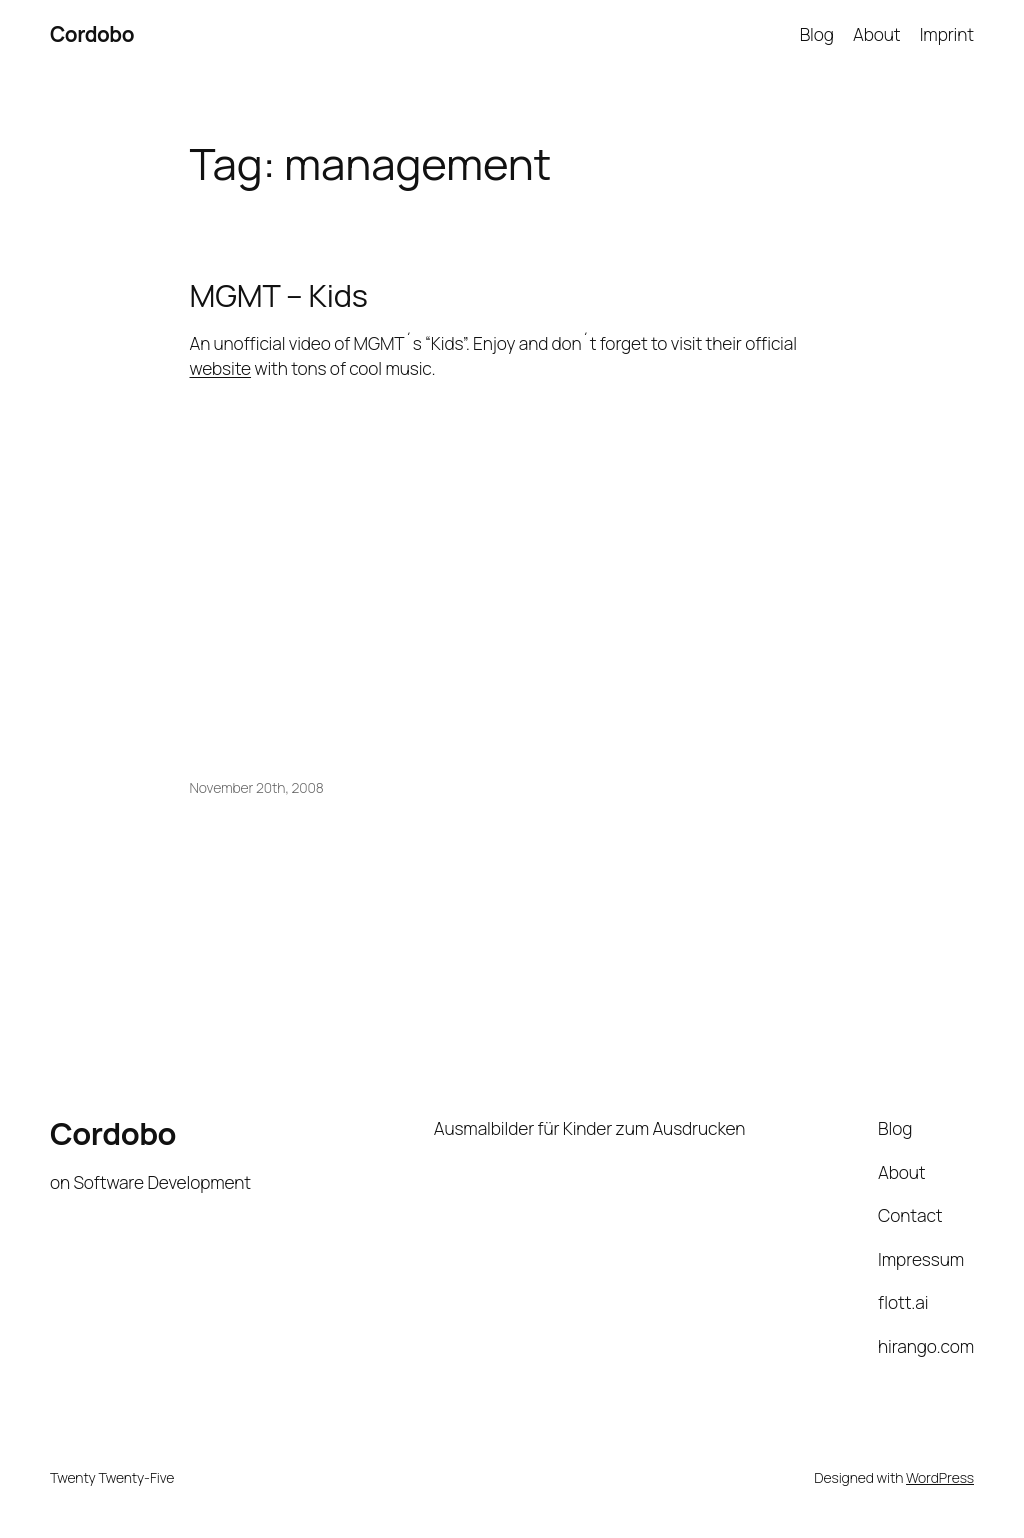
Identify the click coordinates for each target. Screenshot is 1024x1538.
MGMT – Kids (279, 295)
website (221, 368)
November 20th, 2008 (257, 787)
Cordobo (92, 34)
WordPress (940, 1477)
